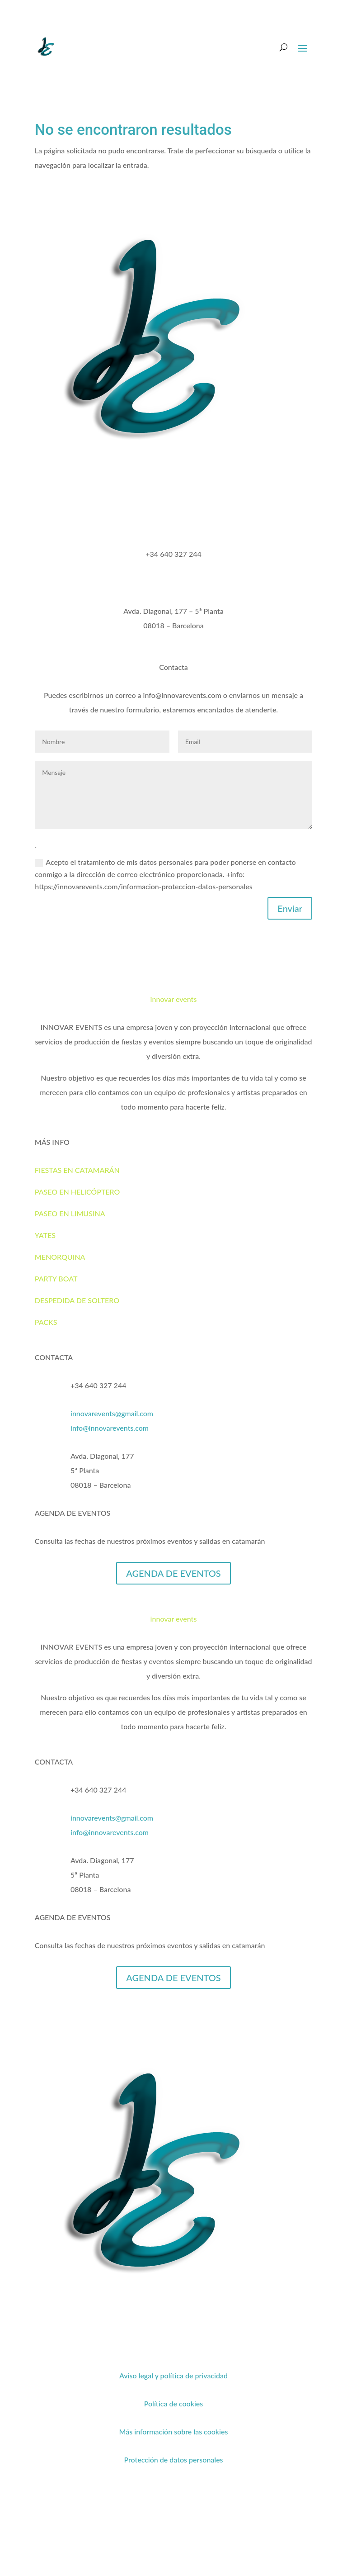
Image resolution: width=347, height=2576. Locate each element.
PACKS (46, 1322)
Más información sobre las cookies (173, 2431)
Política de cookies (173, 2403)
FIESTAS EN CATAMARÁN (77, 1170)
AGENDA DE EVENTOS (173, 1573)
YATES (45, 1235)
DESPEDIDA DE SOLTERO (77, 1300)
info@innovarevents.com (109, 1427)
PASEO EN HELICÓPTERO (77, 1191)
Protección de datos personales (173, 2459)
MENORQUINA (60, 1256)
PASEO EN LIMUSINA (70, 1213)
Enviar (289, 908)
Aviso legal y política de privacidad (173, 2375)
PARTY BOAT (56, 1278)
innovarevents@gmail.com (111, 1413)
